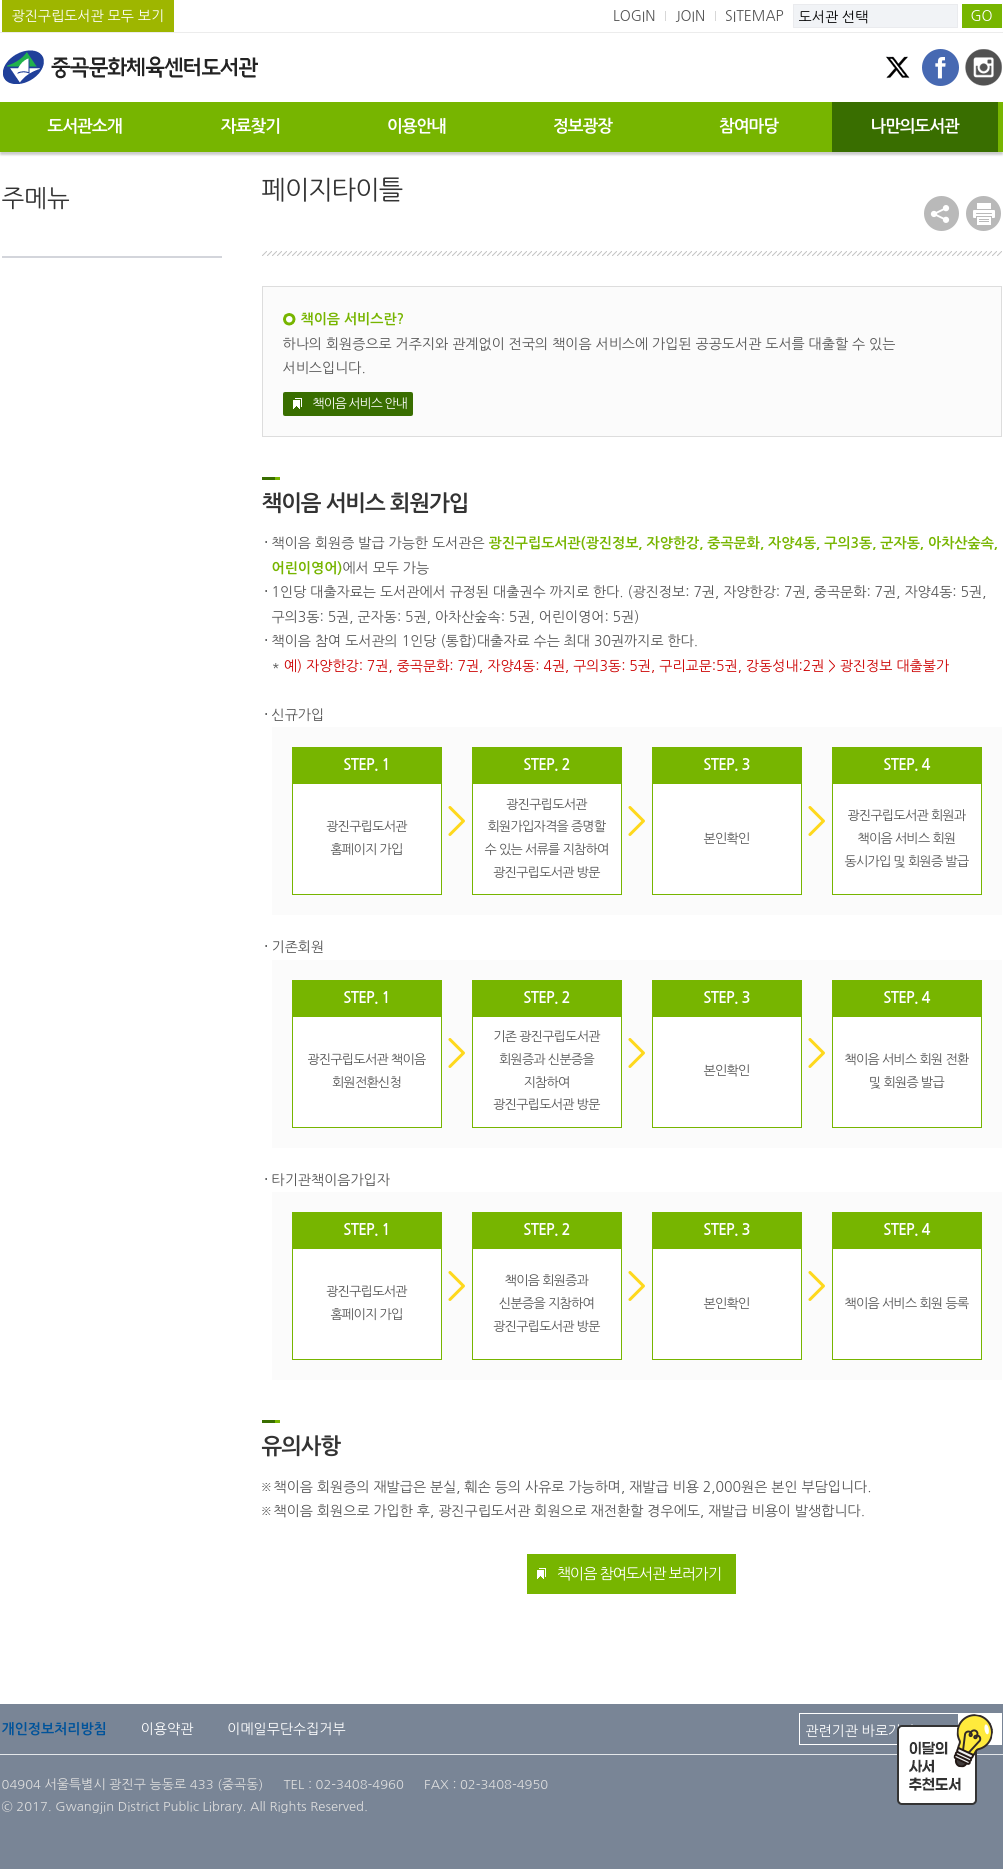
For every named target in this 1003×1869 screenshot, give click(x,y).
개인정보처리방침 (54, 1729)
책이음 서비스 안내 (360, 403)
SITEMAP (754, 16)
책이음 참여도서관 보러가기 (639, 1573)
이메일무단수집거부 (286, 1729)
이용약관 (167, 1729)
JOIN (690, 16)
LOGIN (634, 16)
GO (981, 16)
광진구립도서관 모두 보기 (88, 16)
